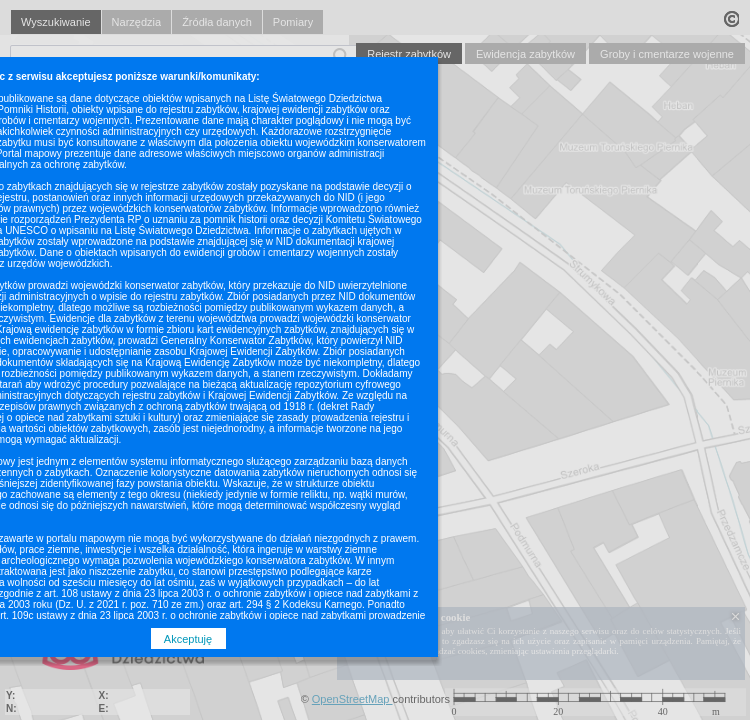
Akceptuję (188, 639)
